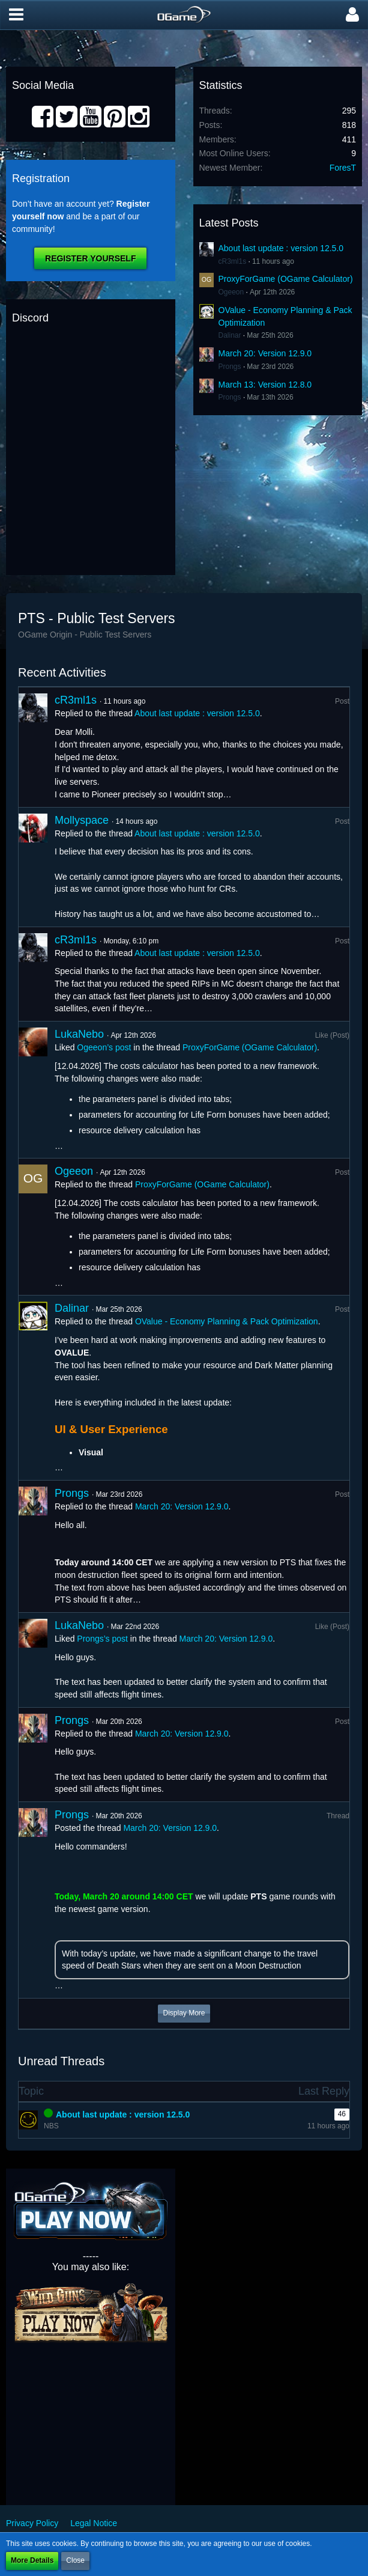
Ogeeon (231, 292)
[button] (16, 15)
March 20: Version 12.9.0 (265, 353)
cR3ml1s (233, 261)
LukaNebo (79, 1034)
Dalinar (230, 335)
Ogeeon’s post (104, 1047)
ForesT (343, 167)
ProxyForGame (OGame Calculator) (286, 279)
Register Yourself (90, 258)
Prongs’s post (102, 1638)
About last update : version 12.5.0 (281, 248)
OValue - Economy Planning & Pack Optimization (226, 1321)
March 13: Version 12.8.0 (265, 384)
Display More (184, 2013)
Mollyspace (82, 820)
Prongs (230, 366)
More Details (32, 2560)
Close (75, 2560)
